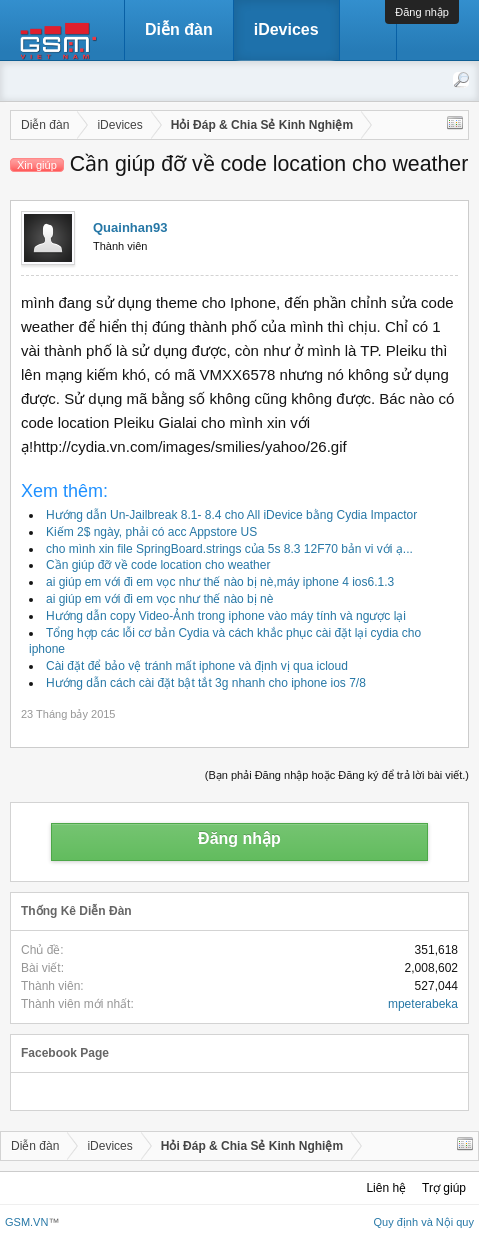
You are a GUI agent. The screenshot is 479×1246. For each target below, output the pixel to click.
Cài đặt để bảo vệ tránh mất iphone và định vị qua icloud (197, 666)
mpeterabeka (423, 1004)
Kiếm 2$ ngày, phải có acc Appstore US (151, 532)
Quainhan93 (130, 228)
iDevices (286, 29)
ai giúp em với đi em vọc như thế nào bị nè (159, 599)
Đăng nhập (422, 12)
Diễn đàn (179, 29)
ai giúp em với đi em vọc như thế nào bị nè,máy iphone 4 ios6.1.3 (220, 582)
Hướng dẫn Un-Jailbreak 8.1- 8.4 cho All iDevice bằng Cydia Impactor (231, 515)
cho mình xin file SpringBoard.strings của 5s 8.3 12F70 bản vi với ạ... (229, 549)
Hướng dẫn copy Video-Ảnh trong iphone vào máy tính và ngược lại (226, 616)
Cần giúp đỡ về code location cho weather (158, 565)
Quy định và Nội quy (424, 1222)
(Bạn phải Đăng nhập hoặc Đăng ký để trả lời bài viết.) (337, 775)
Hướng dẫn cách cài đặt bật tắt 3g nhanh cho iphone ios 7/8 (206, 683)
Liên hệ (386, 1188)
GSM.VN (26, 1222)
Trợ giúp (444, 1188)
